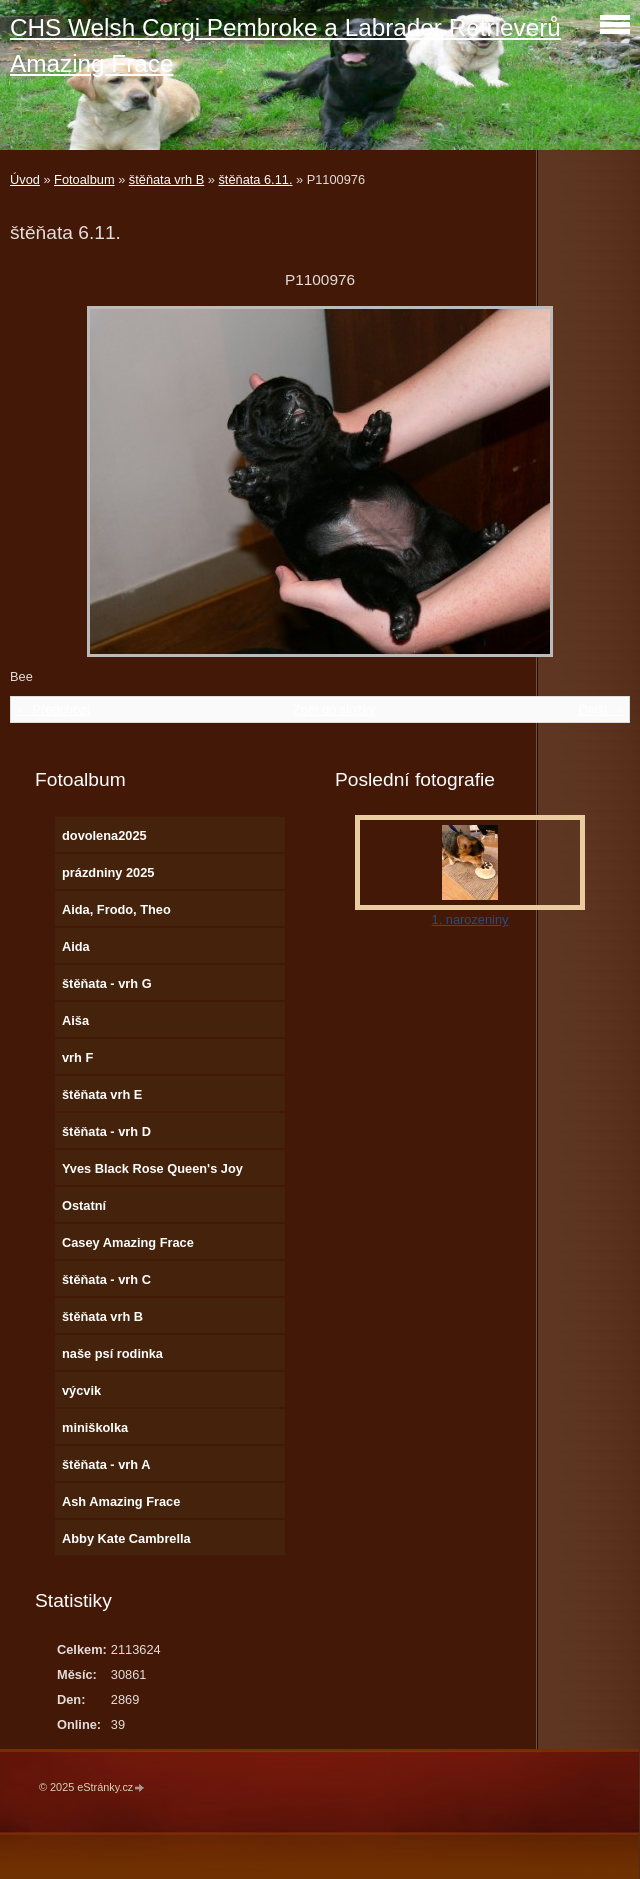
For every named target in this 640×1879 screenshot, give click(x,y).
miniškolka (95, 1427)
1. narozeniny (470, 919)
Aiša (75, 1020)
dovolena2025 (104, 835)
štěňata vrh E (102, 1094)
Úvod (25, 179)
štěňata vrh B (166, 179)
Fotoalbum (84, 179)
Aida (76, 946)
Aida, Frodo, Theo (116, 909)
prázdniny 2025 (108, 872)
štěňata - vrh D (106, 1131)
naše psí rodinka (112, 1353)
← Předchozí (53, 709)
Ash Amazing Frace (121, 1501)
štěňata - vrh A (106, 1464)
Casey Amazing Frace (128, 1242)
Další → (601, 709)
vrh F (77, 1057)
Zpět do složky (334, 709)
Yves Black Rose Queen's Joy (152, 1168)
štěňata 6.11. (255, 179)
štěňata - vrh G (107, 983)
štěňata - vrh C (106, 1279)
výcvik (81, 1390)
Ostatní (84, 1205)
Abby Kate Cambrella (126, 1538)
